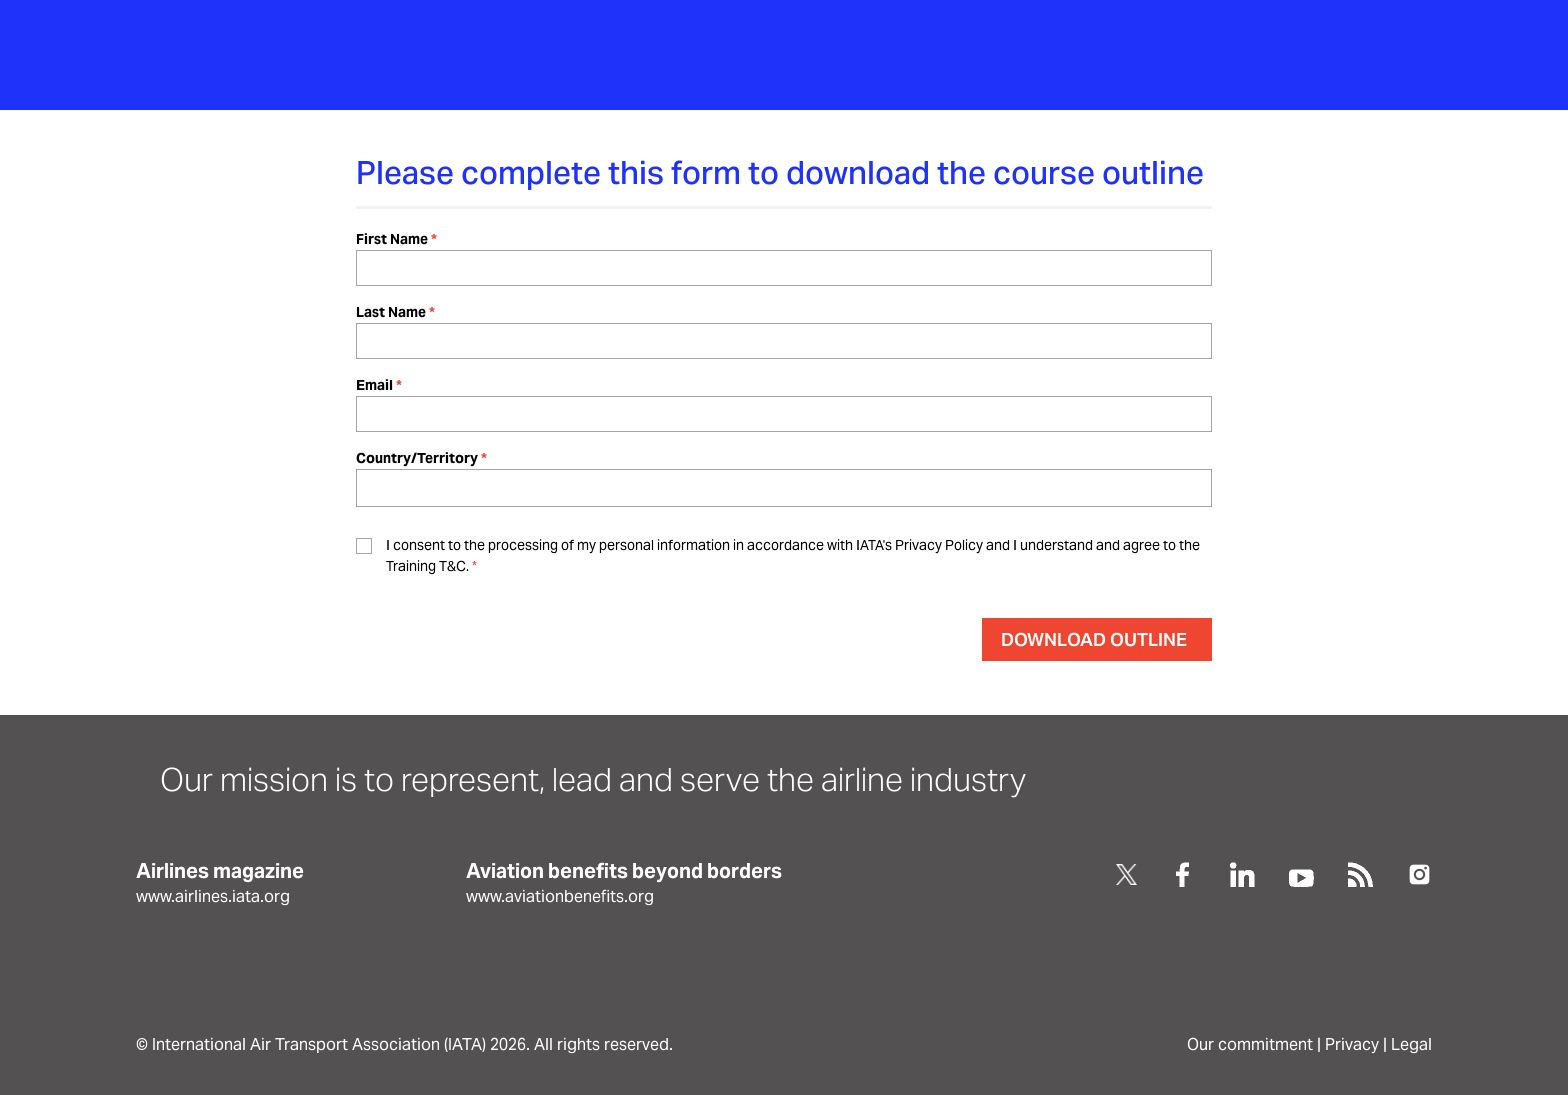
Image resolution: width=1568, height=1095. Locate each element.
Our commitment (1250, 1044)
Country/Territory (417, 458)
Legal (1411, 1044)
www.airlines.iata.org (213, 896)
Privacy (1352, 1044)
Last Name (391, 312)
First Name (392, 239)
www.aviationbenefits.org (560, 896)
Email (374, 385)
